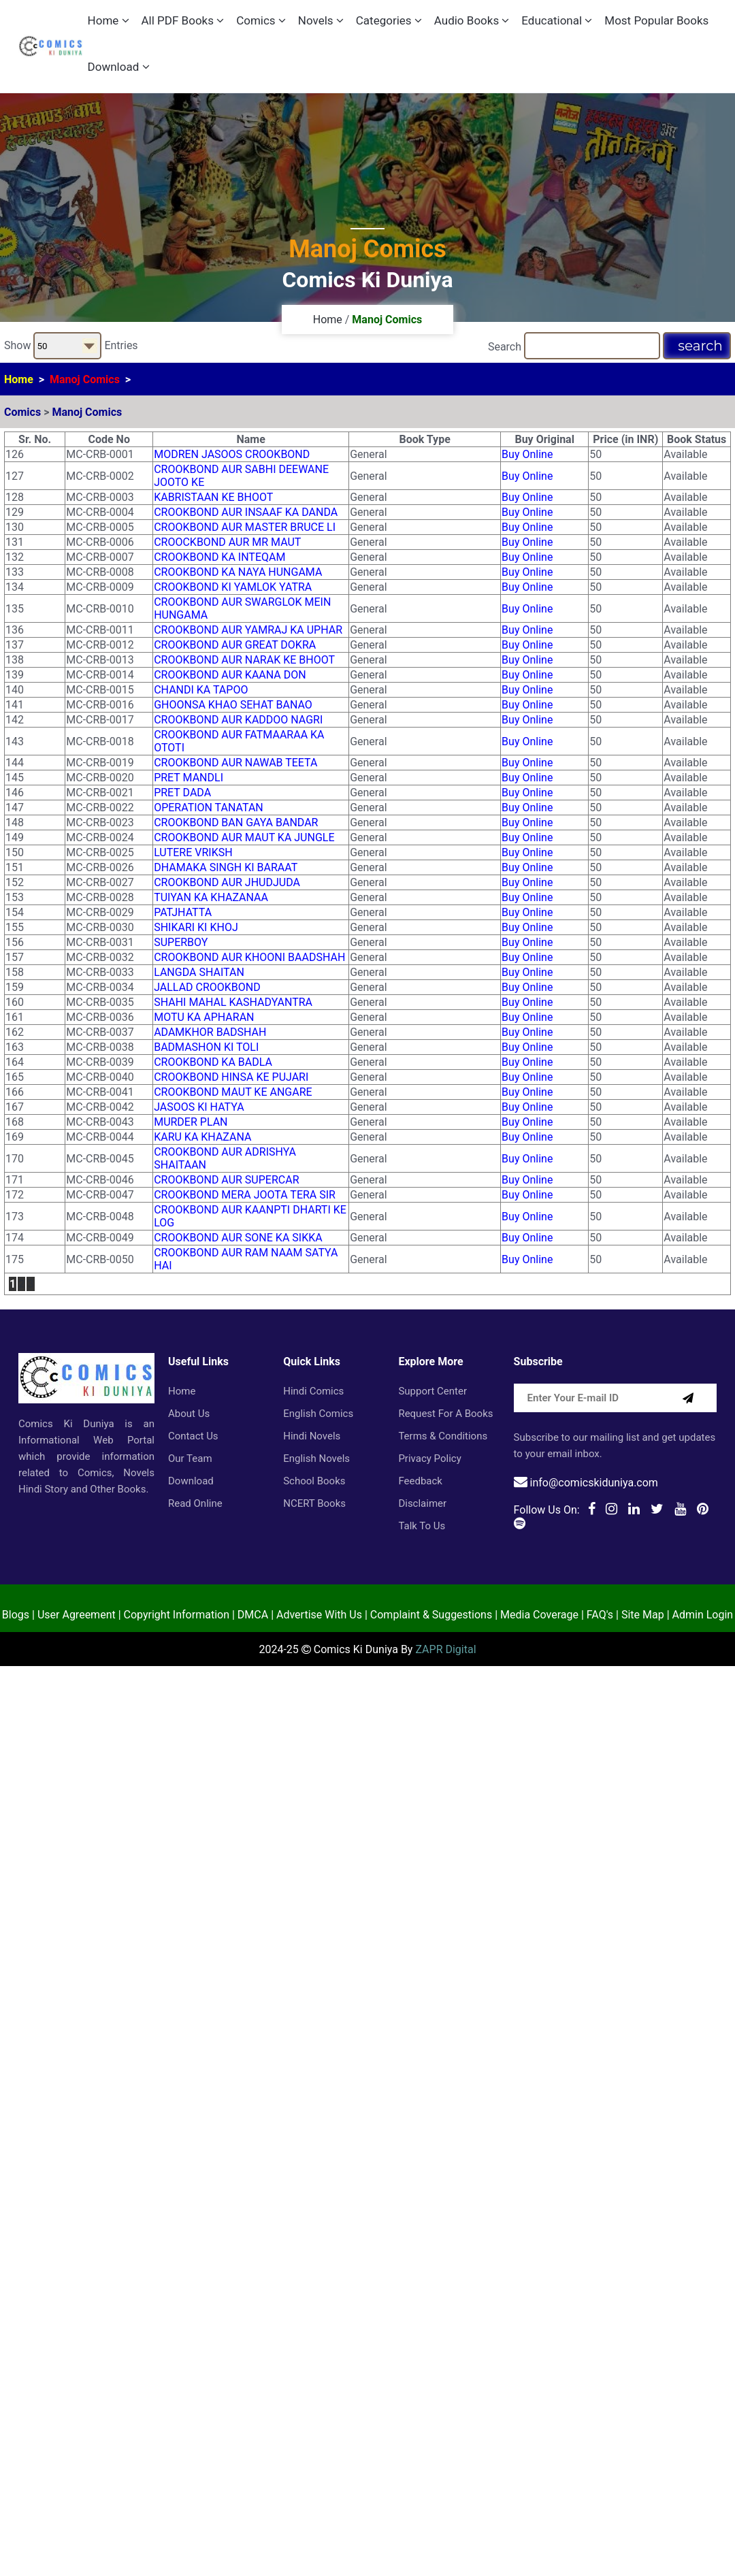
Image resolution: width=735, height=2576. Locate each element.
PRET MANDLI (188, 777)
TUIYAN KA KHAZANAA (211, 897)
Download (119, 67)
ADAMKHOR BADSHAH (210, 1032)
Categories (389, 20)
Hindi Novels (311, 1436)
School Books (314, 1481)
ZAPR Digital (445, 1649)
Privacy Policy (429, 1458)
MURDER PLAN (190, 1121)
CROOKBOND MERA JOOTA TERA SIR (245, 1194)
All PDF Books (183, 20)
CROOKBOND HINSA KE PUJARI (231, 1077)
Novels (321, 20)
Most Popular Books (656, 20)
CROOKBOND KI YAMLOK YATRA (233, 587)
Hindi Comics (313, 1391)
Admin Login (703, 1614)
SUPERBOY (181, 942)
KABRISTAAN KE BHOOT (213, 497)
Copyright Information (176, 1614)
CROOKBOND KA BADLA (213, 1062)
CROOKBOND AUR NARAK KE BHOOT (244, 659)
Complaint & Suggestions (431, 1614)
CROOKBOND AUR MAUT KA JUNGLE (244, 837)
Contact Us (193, 1436)
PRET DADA (182, 792)
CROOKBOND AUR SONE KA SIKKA (238, 1237)
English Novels (316, 1458)
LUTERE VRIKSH (193, 852)
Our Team (190, 1458)
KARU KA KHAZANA (202, 1136)
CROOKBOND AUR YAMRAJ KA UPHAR (248, 629)
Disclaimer (422, 1503)
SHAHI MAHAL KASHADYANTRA (233, 1002)
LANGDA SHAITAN (199, 972)
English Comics (318, 1413)
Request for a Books (445, 1413)
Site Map (642, 1614)
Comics (261, 20)
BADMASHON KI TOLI (206, 1047)
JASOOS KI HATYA (199, 1106)
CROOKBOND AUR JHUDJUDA (227, 882)
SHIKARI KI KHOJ (196, 927)
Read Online (195, 1503)
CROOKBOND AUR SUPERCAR (226, 1179)
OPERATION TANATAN (208, 807)
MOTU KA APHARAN (204, 1017)
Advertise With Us (319, 1614)
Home (108, 20)
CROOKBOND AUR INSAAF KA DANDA (246, 512)
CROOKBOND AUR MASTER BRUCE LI (245, 527)
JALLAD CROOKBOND (207, 987)
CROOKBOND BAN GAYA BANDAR (236, 822)
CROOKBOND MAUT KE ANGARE (233, 1092)
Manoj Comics (85, 379)
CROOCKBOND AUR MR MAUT (227, 542)
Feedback (420, 1481)
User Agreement (76, 1614)
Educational (556, 20)
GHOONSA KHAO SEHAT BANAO (233, 704)
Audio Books (472, 20)
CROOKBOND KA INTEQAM (219, 557)
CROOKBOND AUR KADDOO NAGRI (238, 719)
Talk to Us (421, 1526)
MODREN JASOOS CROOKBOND (232, 454)
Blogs (15, 1614)
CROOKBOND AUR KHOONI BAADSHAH (249, 957)
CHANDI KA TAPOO (201, 689)
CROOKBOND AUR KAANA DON (230, 674)
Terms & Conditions (442, 1436)
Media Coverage (539, 1614)
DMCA (253, 1614)
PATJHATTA (183, 912)
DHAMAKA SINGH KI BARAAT (225, 867)
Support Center (432, 1391)
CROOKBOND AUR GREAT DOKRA (235, 644)
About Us (189, 1413)
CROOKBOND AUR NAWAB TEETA (235, 762)
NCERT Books (314, 1503)
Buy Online (527, 454)
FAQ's (600, 1614)
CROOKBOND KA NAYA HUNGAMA (238, 572)
